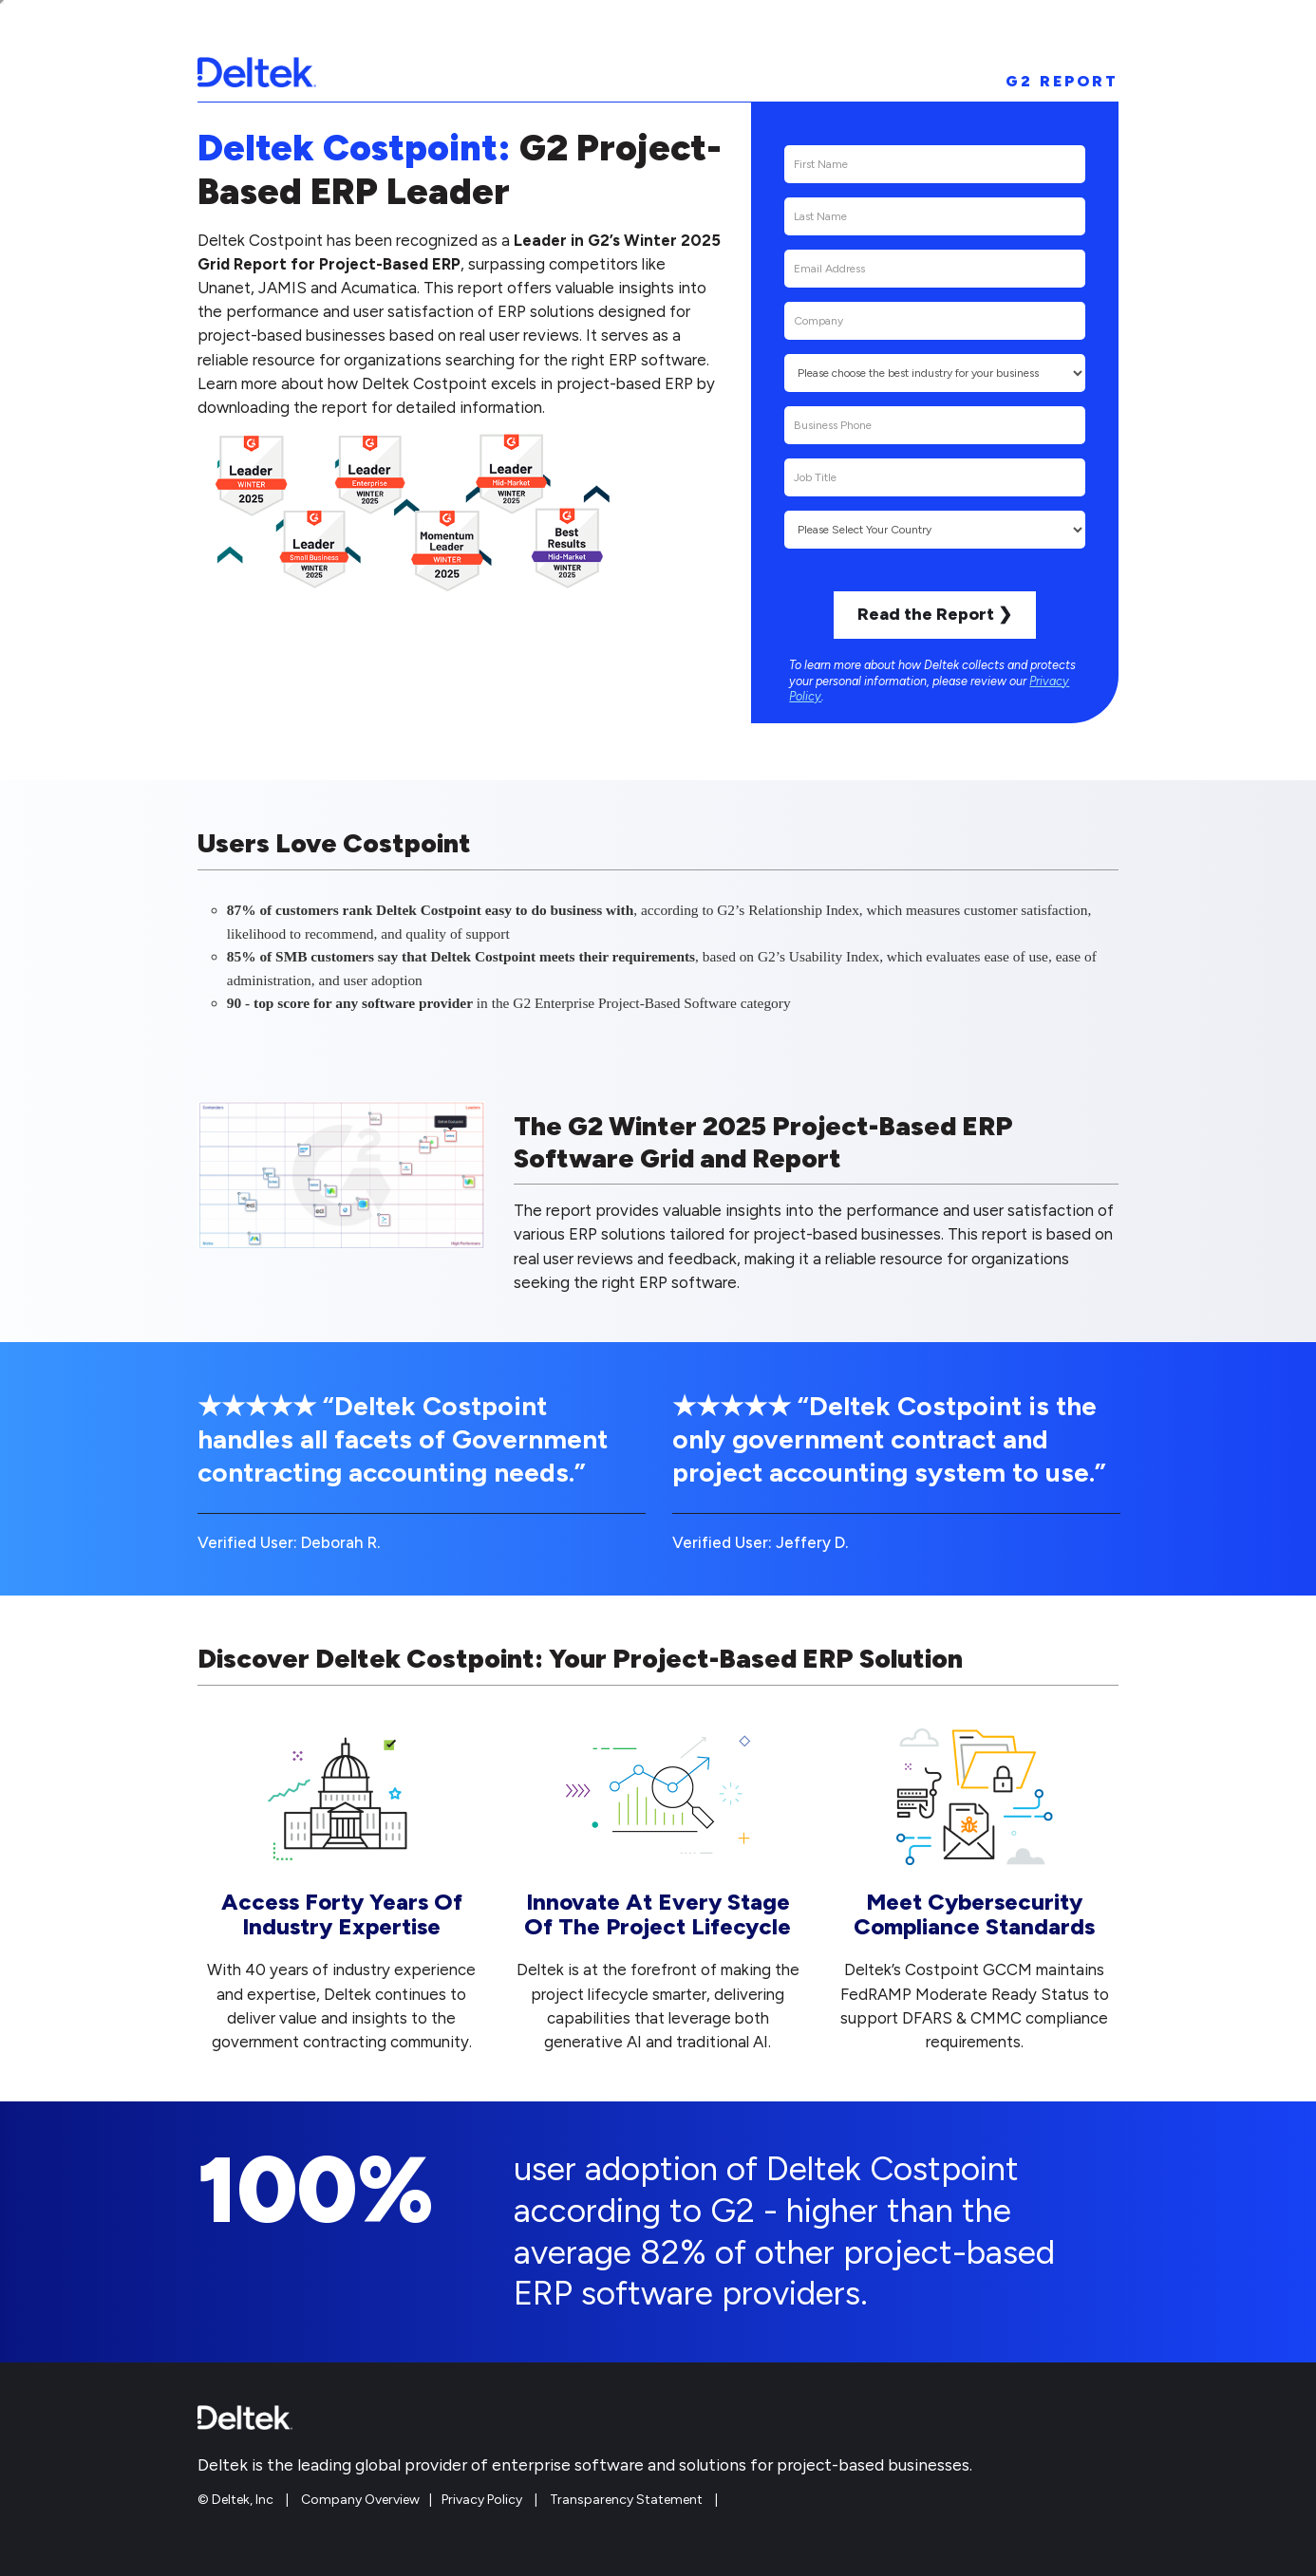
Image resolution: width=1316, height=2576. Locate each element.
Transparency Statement (626, 2500)
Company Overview (360, 2500)
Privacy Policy (482, 2500)
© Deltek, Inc (236, 2500)
